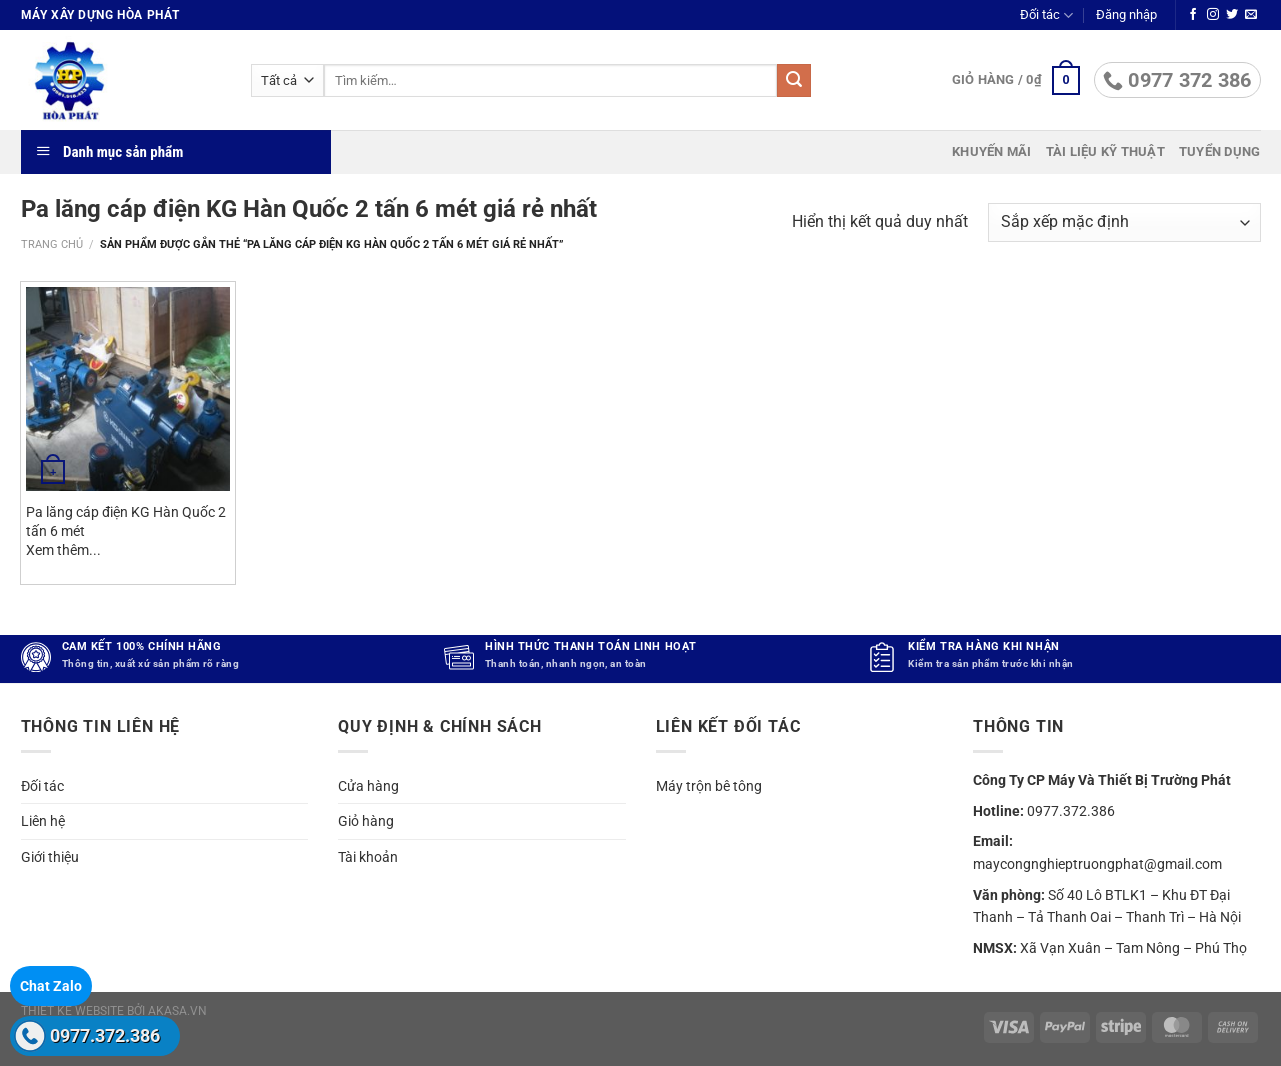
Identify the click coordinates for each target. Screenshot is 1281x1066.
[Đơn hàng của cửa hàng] (1124, 222)
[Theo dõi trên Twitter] (1232, 15)
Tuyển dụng (1220, 151)
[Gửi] (794, 81)
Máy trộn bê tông (709, 786)
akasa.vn (177, 1011)
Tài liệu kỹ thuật (1105, 151)
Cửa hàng (368, 786)
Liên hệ (43, 821)
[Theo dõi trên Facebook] (1193, 15)
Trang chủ (52, 244)
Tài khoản (368, 857)
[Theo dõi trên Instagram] (1213, 15)
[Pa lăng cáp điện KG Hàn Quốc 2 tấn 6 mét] (128, 389)
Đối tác (1046, 15)
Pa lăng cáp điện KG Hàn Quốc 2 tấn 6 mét (126, 522)
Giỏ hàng (366, 821)
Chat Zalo (51, 986)
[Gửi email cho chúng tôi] (1251, 15)
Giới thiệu (50, 857)
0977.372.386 (105, 1035)
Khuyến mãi (992, 151)
